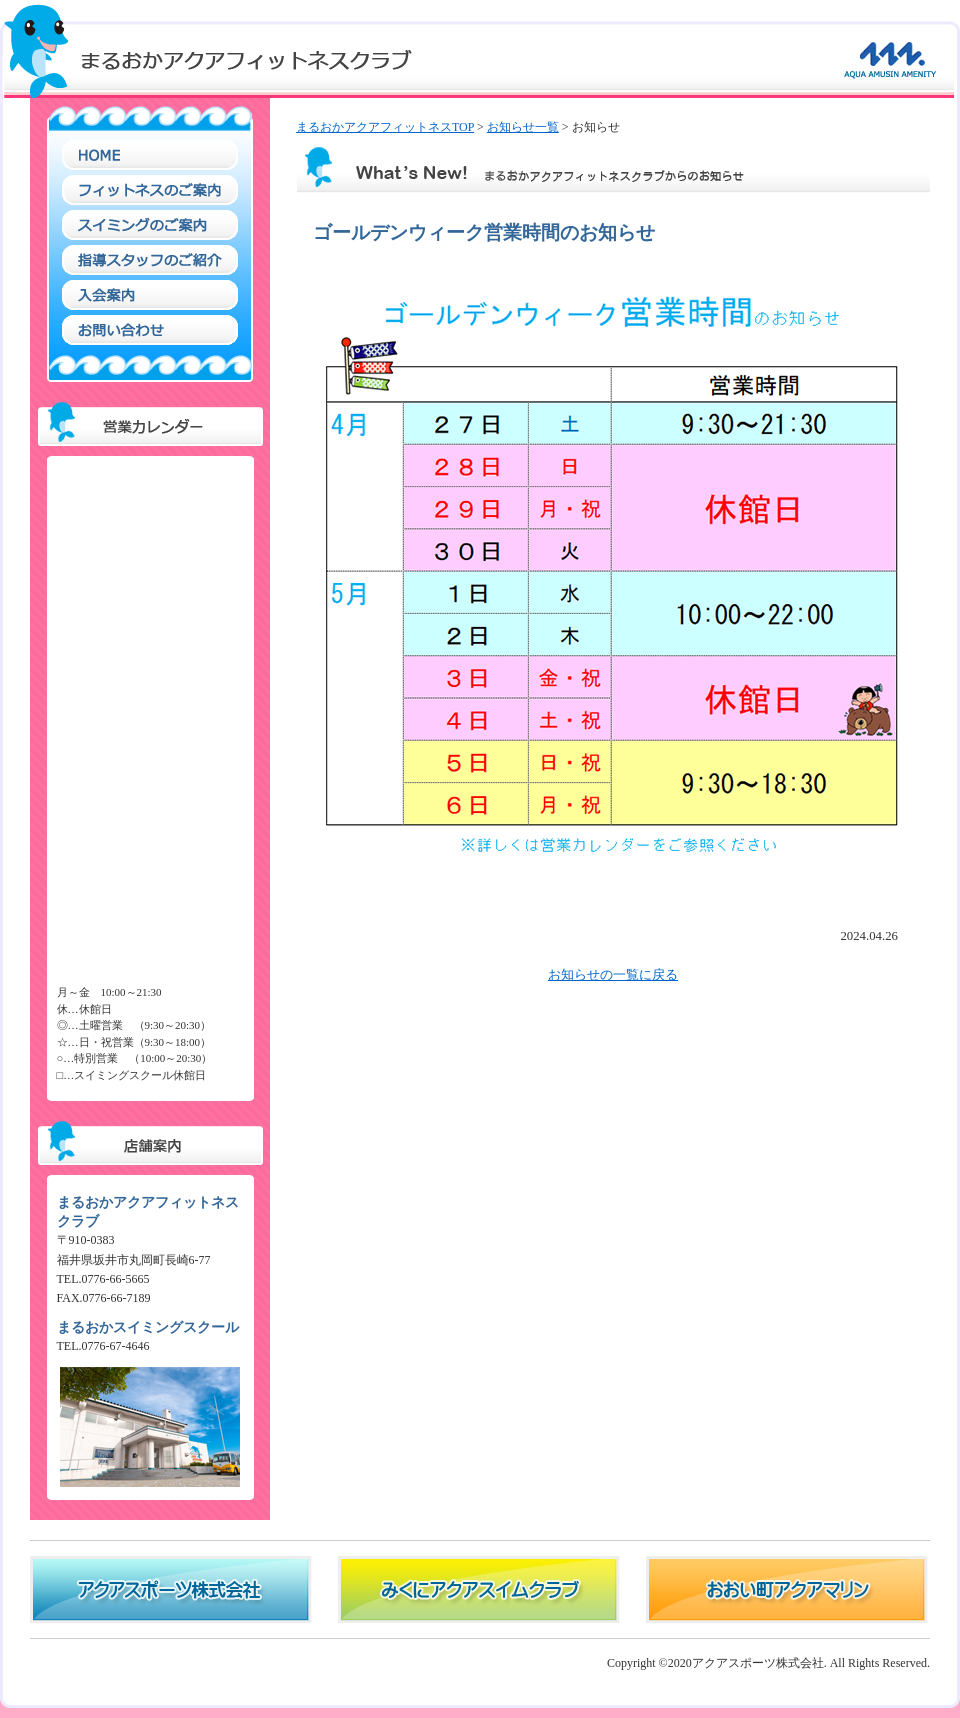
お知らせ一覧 (523, 127)
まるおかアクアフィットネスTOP (385, 127)
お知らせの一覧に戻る (613, 975)
